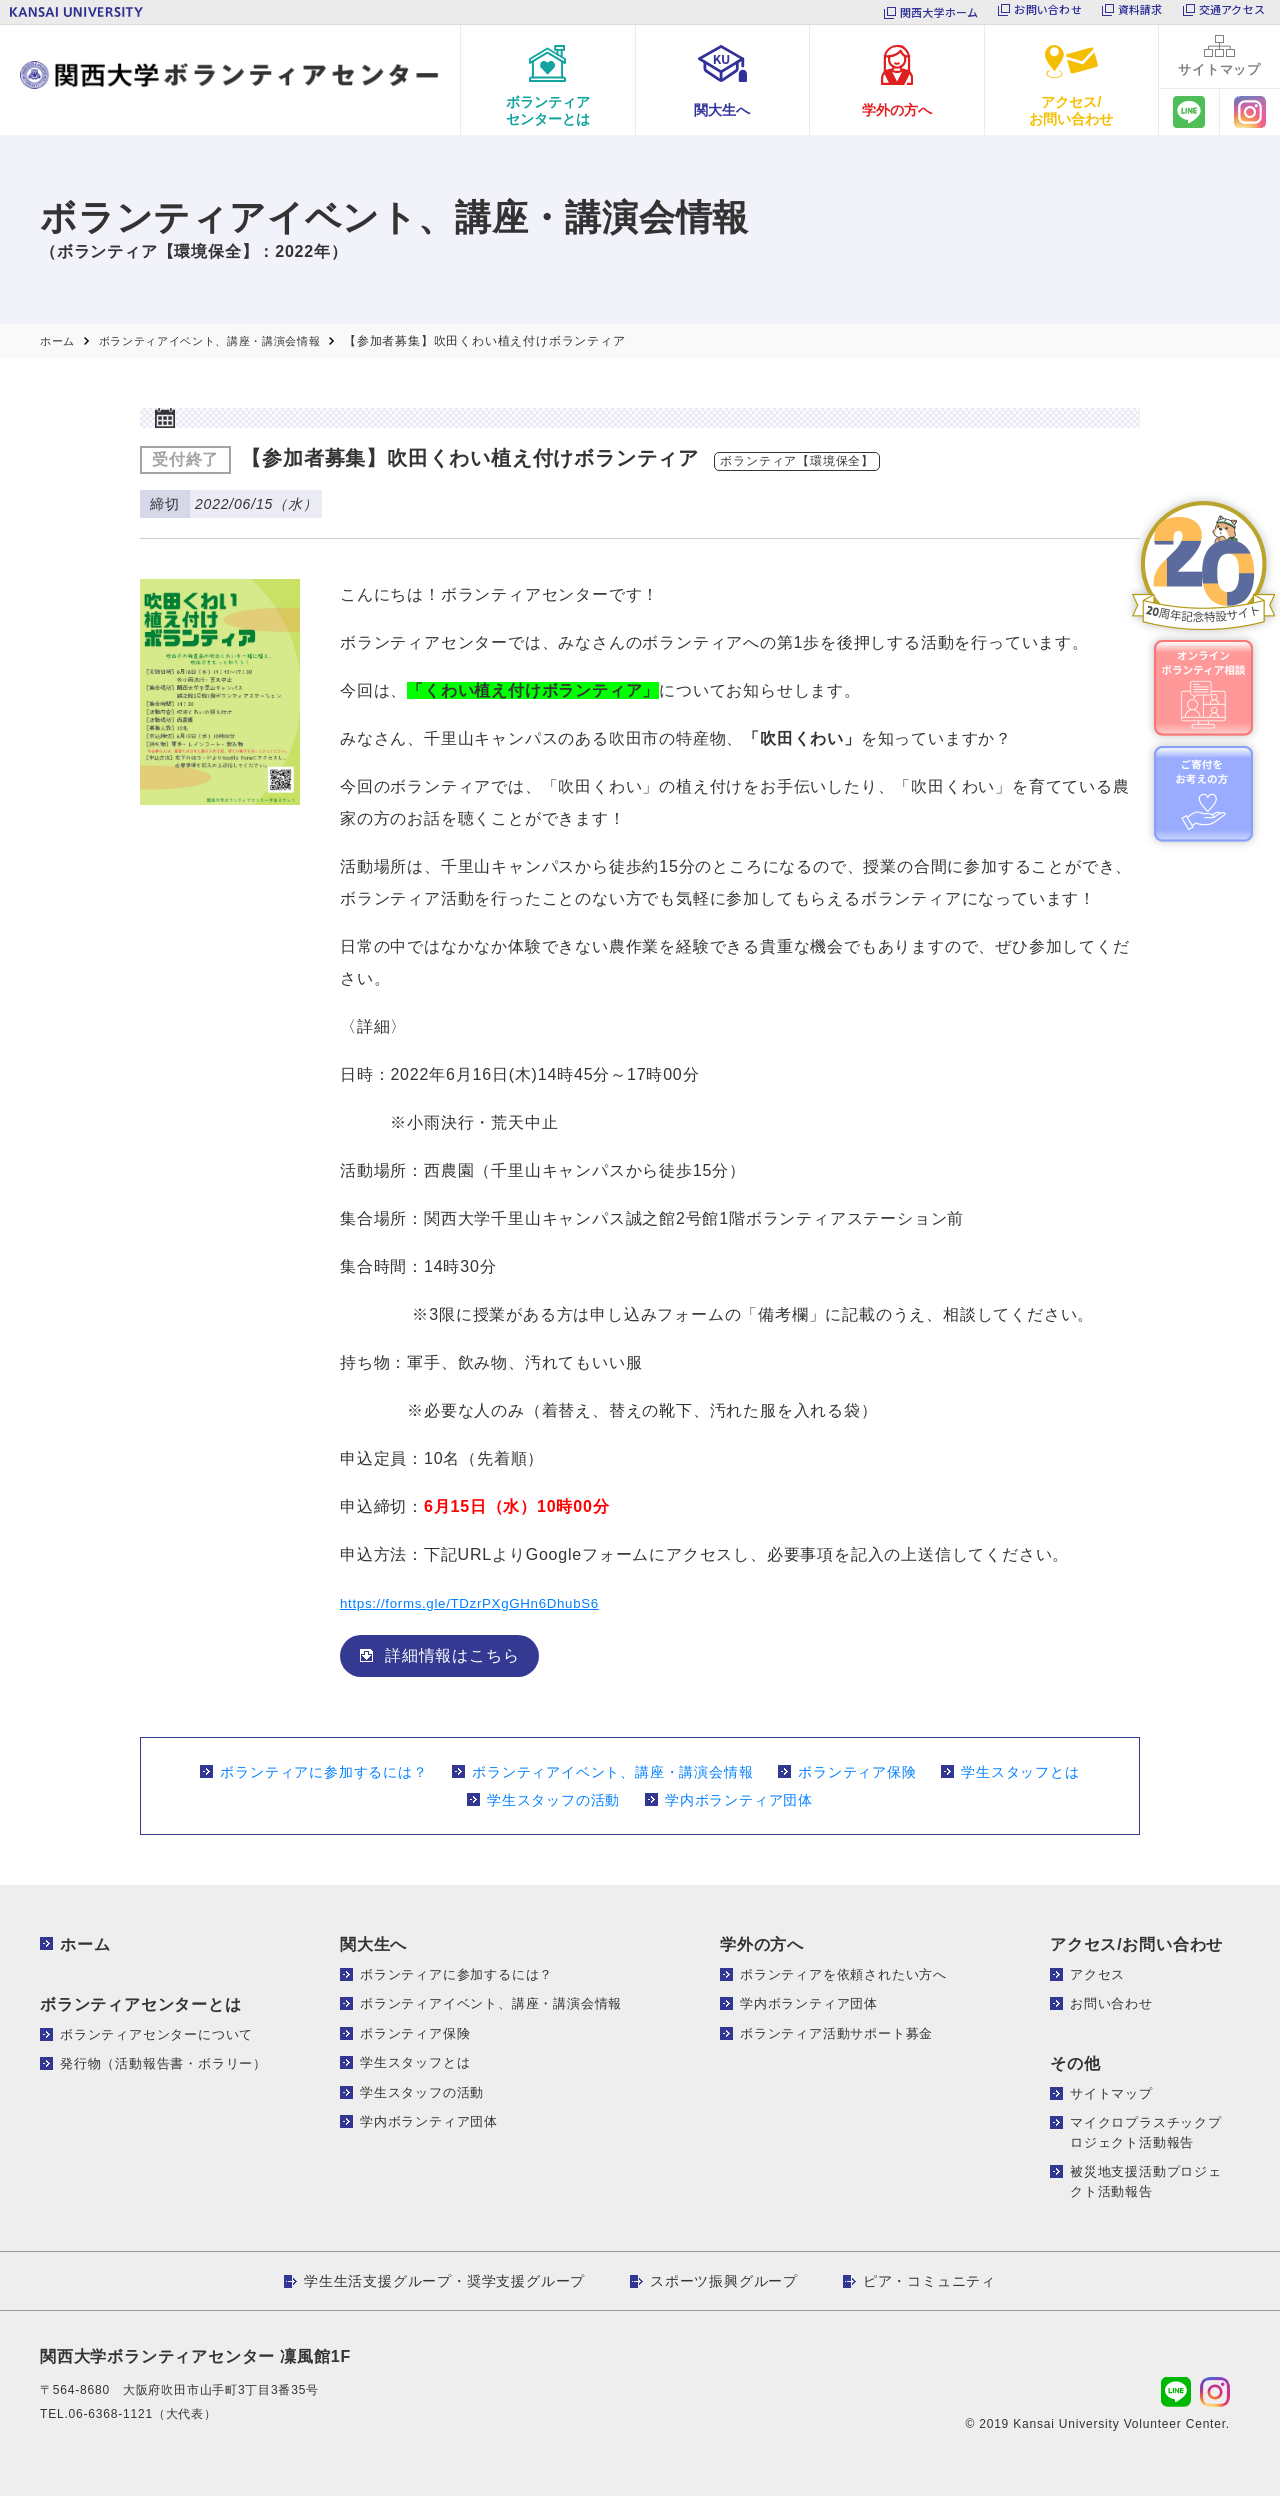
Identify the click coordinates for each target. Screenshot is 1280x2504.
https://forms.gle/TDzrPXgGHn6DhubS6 (495, 1609)
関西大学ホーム (939, 12)
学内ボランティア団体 (739, 1807)
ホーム (85, 1951)
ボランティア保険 (857, 1779)
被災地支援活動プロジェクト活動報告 (1146, 2189)
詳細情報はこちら (452, 1662)
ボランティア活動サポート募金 (836, 2040)
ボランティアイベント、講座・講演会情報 (612, 1779)
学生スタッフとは (1020, 1779)
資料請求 (1140, 12)
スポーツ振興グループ (724, 2289)
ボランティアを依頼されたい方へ (843, 1981)
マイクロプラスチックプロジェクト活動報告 (1146, 2140)
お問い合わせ (1047, 12)
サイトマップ (1111, 2100)
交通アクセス (1232, 12)
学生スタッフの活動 (553, 1807)
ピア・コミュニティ (929, 2289)
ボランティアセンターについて (156, 2041)
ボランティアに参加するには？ (323, 1779)
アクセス (1097, 1981)
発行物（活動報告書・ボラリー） (163, 2071)
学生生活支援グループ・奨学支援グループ (444, 2289)
